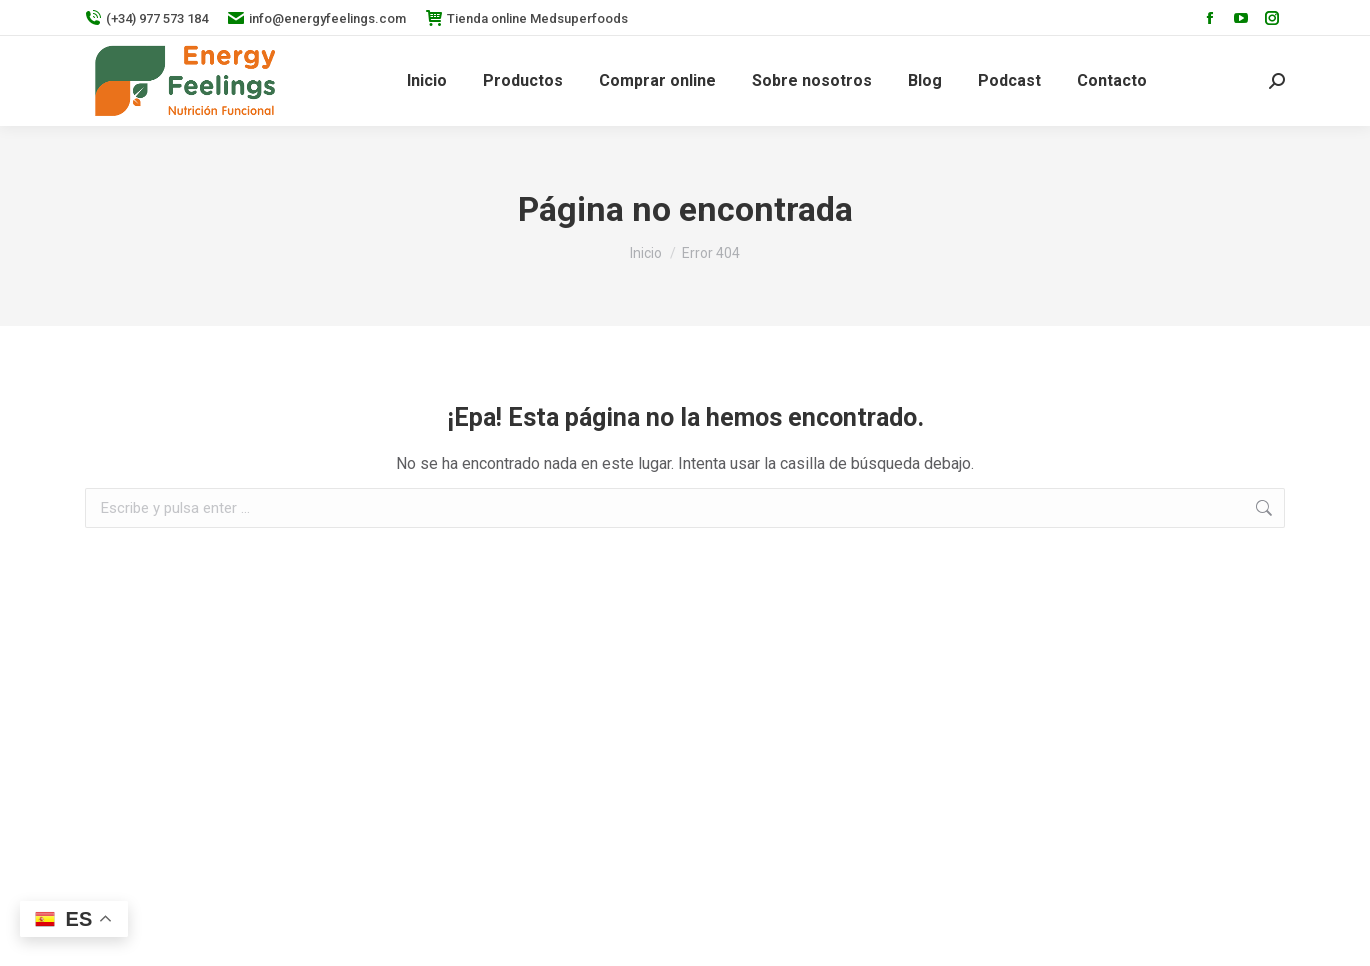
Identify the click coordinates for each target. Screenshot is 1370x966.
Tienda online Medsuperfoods (527, 18)
